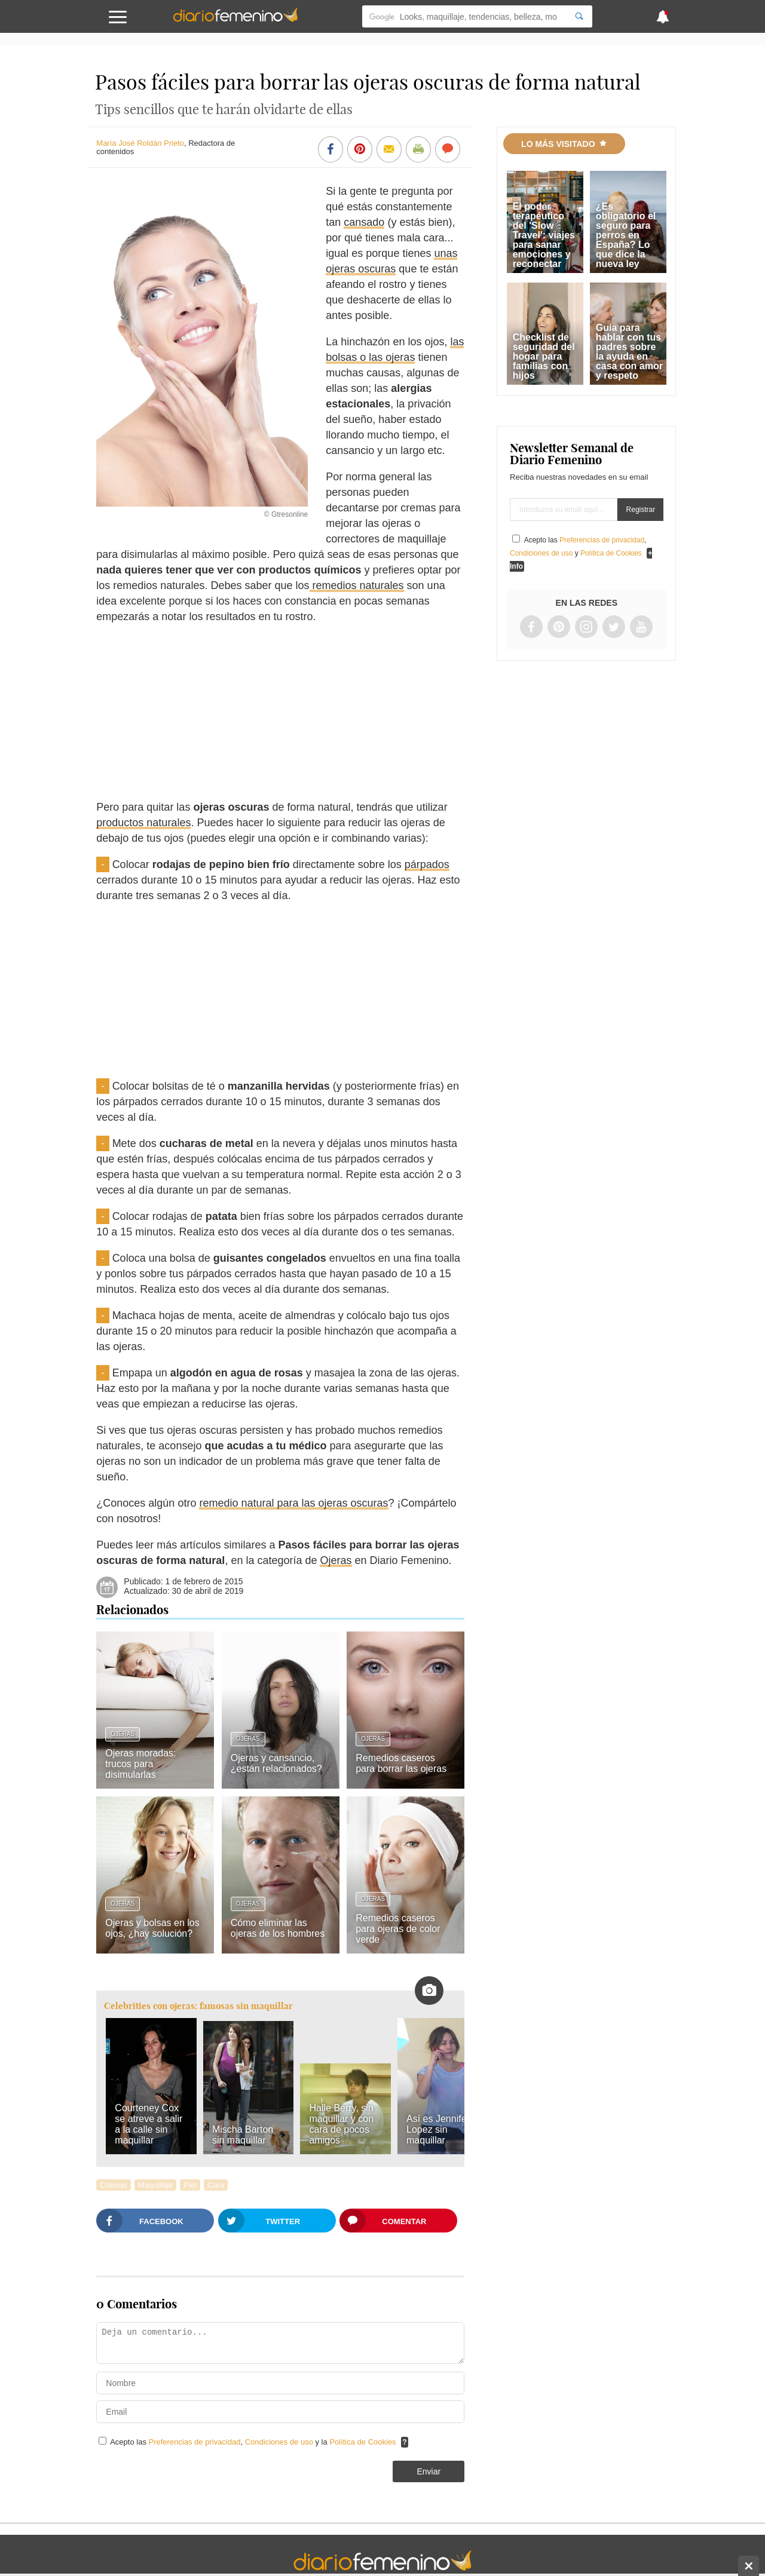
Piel (190, 2185)
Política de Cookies (362, 2441)
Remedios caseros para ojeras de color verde (398, 1929)
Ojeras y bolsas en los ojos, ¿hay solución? (152, 1928)
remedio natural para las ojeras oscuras (293, 1503)
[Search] (579, 16)
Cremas (113, 2185)
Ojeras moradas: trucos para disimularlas (140, 1764)
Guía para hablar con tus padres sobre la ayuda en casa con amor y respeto (629, 352)
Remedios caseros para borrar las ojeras (401, 1763)
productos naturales (143, 823)
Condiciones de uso (280, 2441)
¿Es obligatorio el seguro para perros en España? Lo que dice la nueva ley (626, 235)
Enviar (428, 2471)
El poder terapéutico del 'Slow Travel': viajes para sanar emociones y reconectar (544, 235)
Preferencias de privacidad (195, 2441)
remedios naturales (357, 585)
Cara (215, 2185)
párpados (427, 864)
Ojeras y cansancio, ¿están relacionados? (276, 1763)
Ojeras (335, 1560)
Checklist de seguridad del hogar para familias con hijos (544, 356)
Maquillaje (155, 2185)
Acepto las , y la (254, 2441)
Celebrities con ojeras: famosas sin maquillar (198, 2005)
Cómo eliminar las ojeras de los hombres (278, 1928)
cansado (364, 222)
